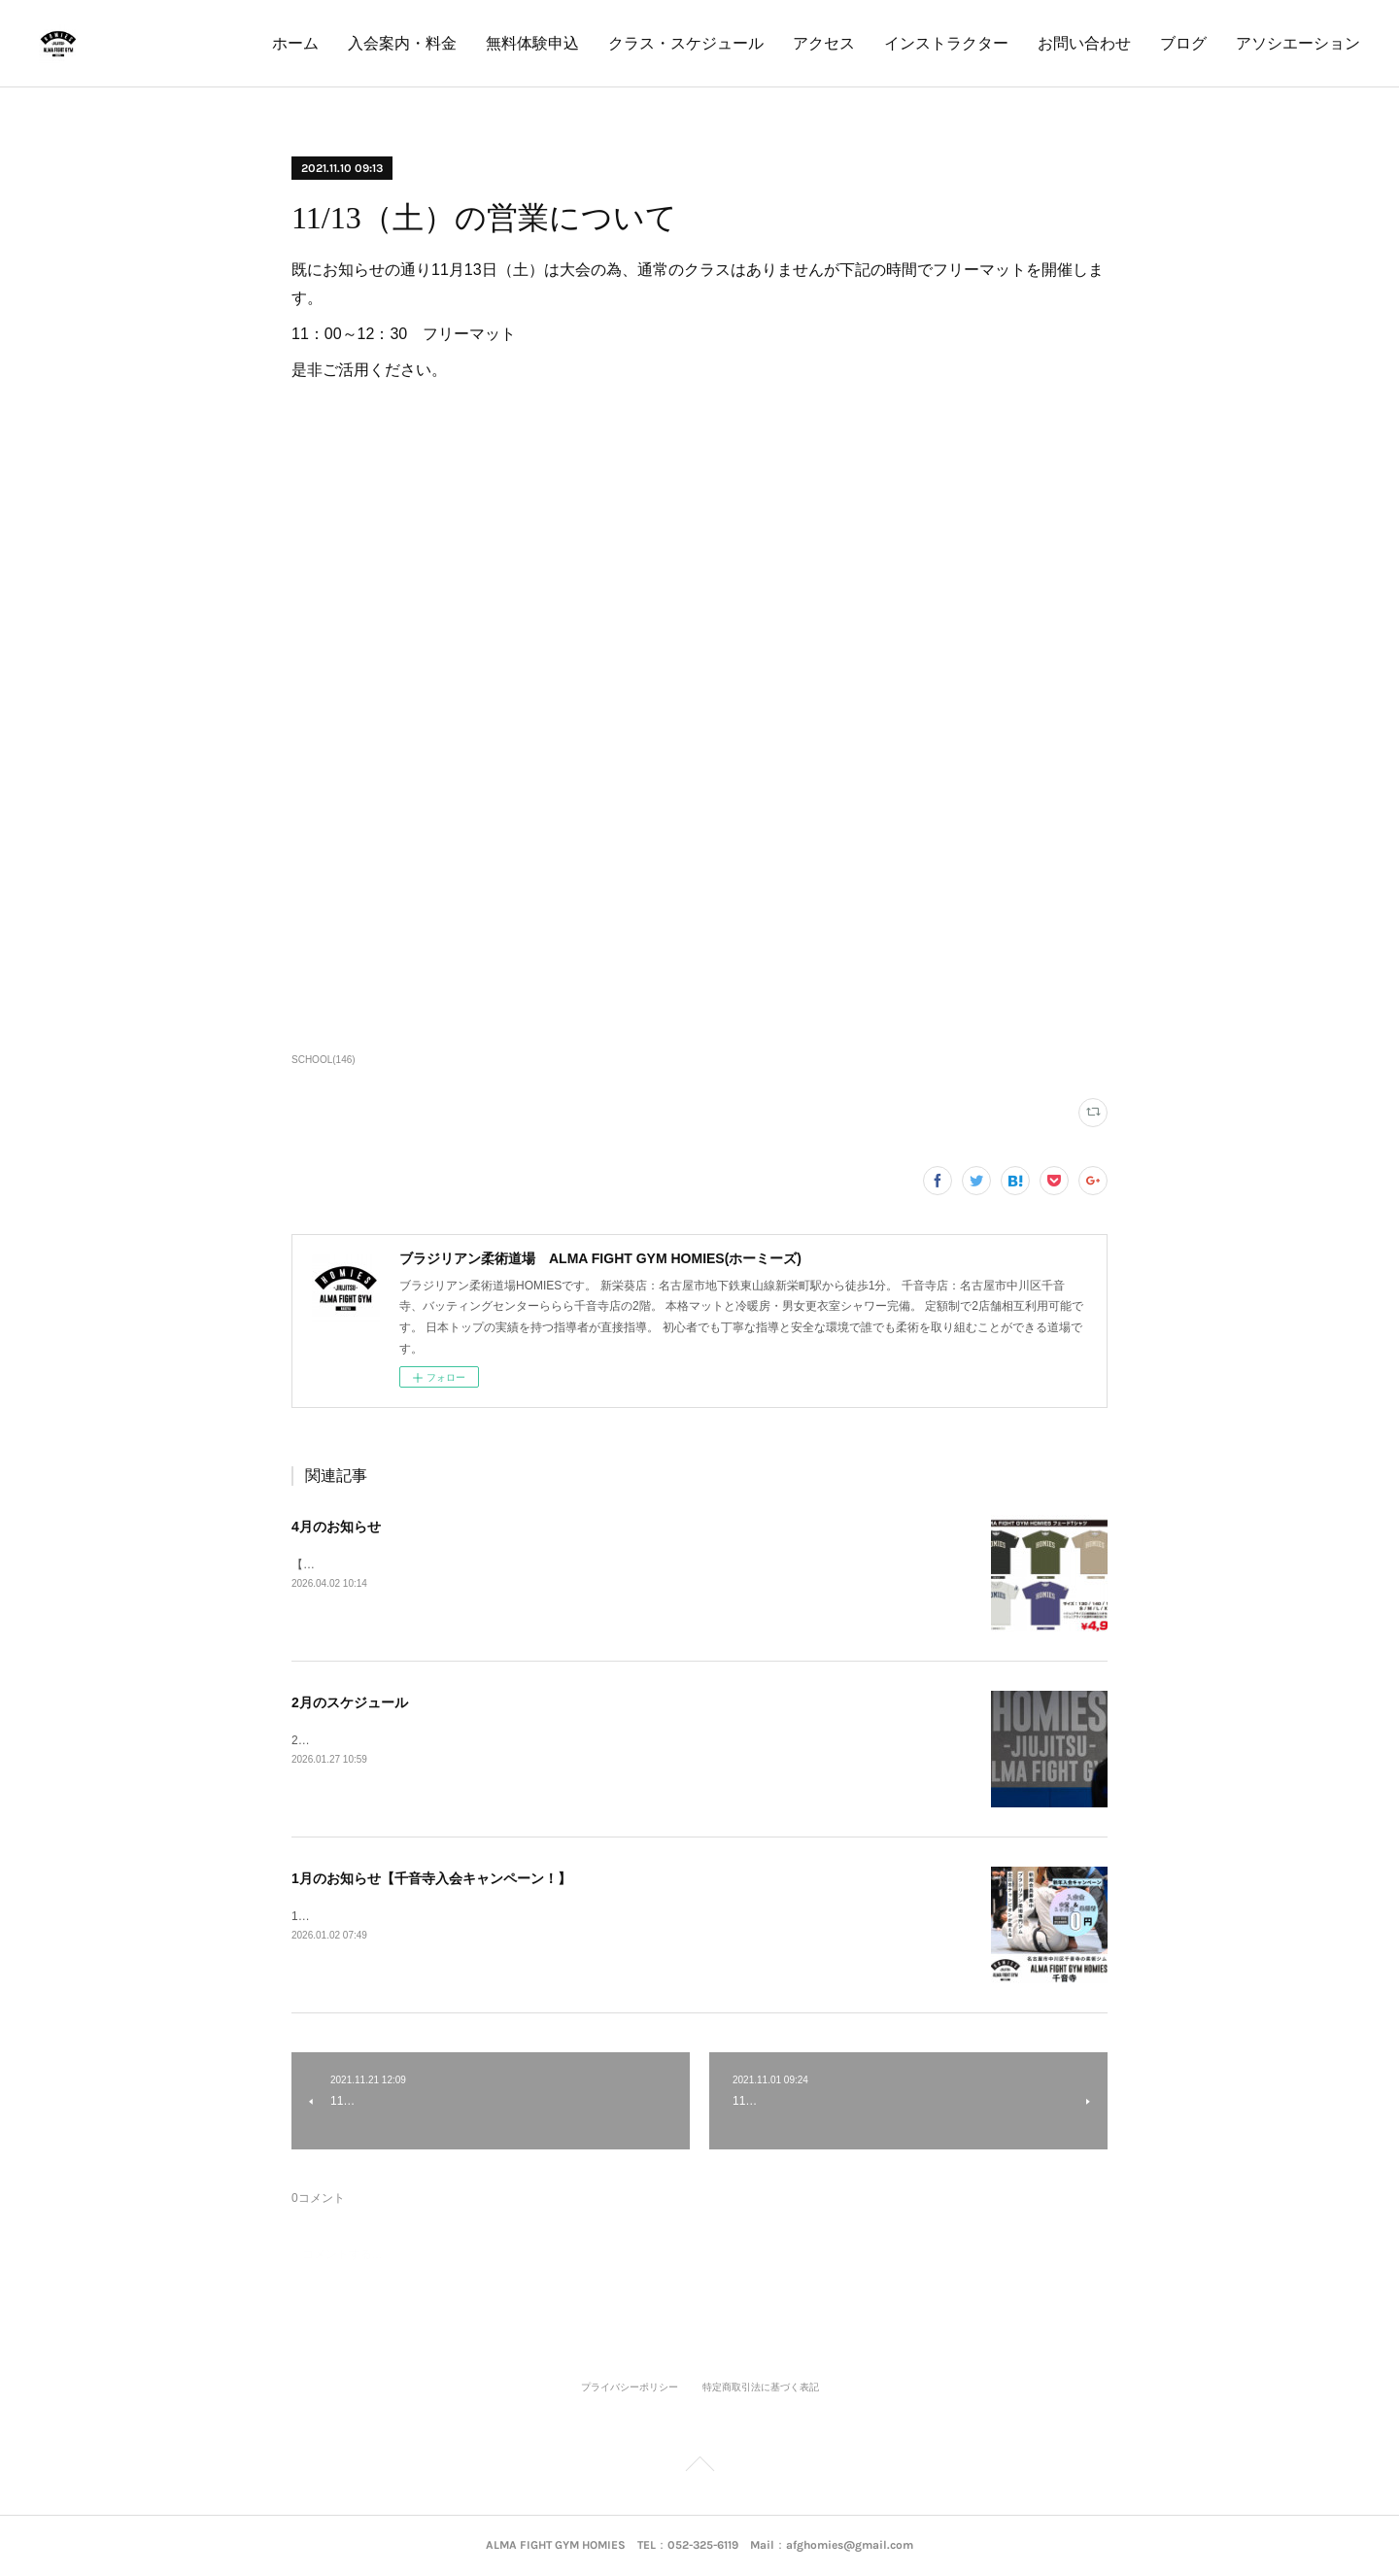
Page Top (699, 2467)
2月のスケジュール (349, 1702)
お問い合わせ (1084, 43)
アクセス (824, 43)
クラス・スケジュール (686, 43)
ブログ (1183, 43)
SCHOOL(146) (323, 1059)
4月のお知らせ (336, 1526)
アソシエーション (1298, 43)
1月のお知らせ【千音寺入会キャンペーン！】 (431, 1878)
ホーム (295, 43)
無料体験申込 (532, 43)
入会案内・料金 (402, 43)
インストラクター (946, 43)
